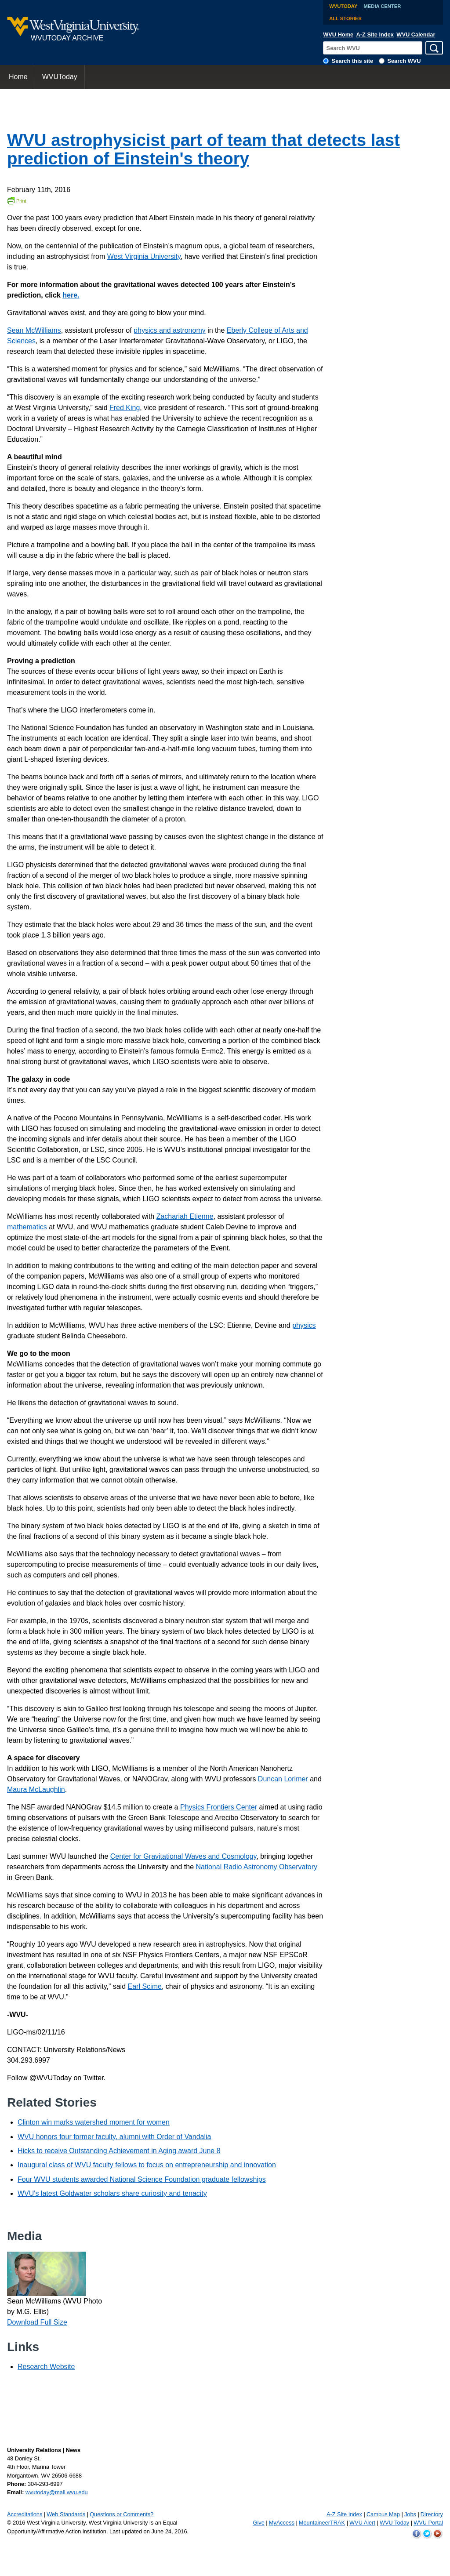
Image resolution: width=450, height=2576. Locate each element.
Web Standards (66, 2514)
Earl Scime (145, 1986)
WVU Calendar (415, 34)
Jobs (410, 2514)
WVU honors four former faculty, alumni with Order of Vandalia (114, 2136)
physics (304, 1325)
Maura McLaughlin (36, 1789)
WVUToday (343, 6)
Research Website (46, 2366)
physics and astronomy (170, 330)
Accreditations (24, 2514)
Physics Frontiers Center (218, 1807)
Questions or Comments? (121, 2514)
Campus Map (383, 2514)
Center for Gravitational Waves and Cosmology (183, 1856)
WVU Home (338, 34)
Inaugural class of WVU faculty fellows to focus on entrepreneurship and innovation (147, 2165)
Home (18, 76)
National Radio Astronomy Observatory (257, 1867)
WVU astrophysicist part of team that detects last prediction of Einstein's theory (203, 149)
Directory (432, 2514)
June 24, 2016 (169, 2531)
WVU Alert (362, 2522)
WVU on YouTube (437, 2534)
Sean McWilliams (34, 330)
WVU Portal (428, 2522)
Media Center (382, 6)
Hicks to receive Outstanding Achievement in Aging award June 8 (119, 2151)
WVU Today (394, 2522)
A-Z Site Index (375, 34)
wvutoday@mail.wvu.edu (56, 2492)
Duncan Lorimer (283, 1779)
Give (258, 2522)
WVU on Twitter (427, 2534)
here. (70, 295)
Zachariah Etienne (185, 1216)
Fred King (124, 407)
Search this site (353, 61)
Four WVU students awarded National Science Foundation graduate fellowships (142, 2179)
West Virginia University (144, 256)
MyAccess (281, 2522)
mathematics (27, 1227)
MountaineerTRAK (322, 2522)
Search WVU (404, 61)
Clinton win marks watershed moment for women (94, 2122)
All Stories (345, 18)
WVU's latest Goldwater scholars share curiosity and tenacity (112, 2193)
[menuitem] (18, 77)
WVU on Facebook (416, 2534)
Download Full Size (37, 2322)
